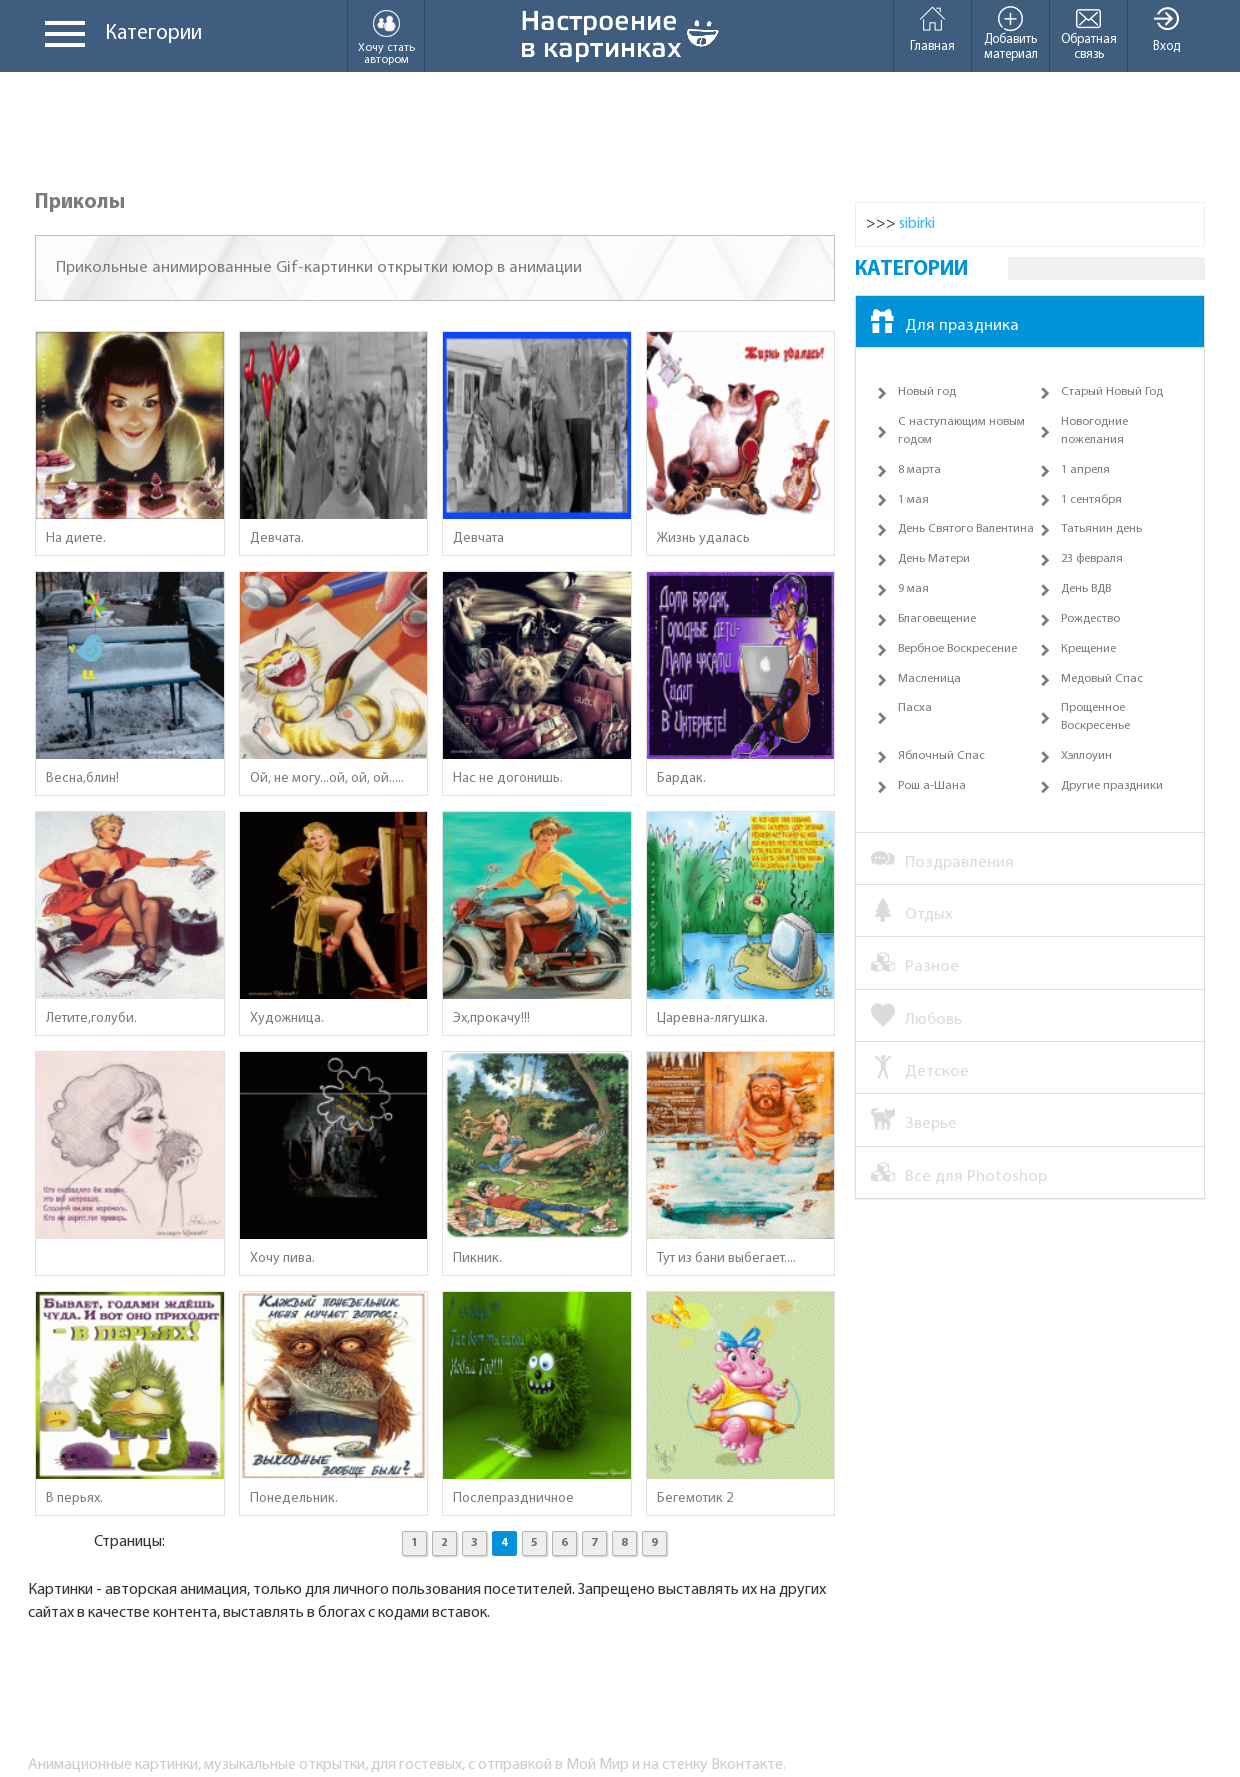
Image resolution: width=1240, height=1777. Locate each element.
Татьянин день (1101, 529)
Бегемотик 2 (695, 1498)
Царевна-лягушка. (712, 1018)
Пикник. (477, 1258)
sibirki (917, 224)
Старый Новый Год (1112, 392)
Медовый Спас (1102, 679)
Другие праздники (1112, 786)
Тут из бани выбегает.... (726, 1258)
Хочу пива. (282, 1258)
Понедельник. (294, 1498)
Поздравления (942, 861)
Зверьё (914, 1122)
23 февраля (1092, 559)
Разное (915, 965)
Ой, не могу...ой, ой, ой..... (327, 778)
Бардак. (681, 778)
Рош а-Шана (932, 786)
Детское (920, 1070)
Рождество (1090, 619)
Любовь (916, 1018)
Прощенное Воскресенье (1095, 717)
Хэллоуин (1086, 756)
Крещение (1088, 649)
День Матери (934, 559)
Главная (932, 29)
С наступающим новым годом (961, 431)
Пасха (915, 708)
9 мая (913, 589)
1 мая (913, 500)
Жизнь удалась (703, 538)
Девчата (478, 538)
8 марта (919, 470)
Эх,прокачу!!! (491, 1018)
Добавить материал (1010, 33)
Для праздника (945, 324)
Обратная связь (1088, 33)
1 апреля (1085, 470)
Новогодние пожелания (1094, 431)
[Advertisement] (620, 132)
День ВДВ (1086, 589)
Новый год (927, 392)
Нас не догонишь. (508, 778)
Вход (1166, 29)
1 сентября (1091, 500)
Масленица (929, 679)
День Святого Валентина (966, 529)
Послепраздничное (513, 1498)
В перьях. (74, 1498)
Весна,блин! (82, 778)
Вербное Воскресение (957, 649)
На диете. (76, 538)
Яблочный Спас (941, 756)
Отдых (912, 913)
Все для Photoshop (959, 1175)
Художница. (287, 1018)
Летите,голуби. (91, 1018)
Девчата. (277, 538)
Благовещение (937, 619)
